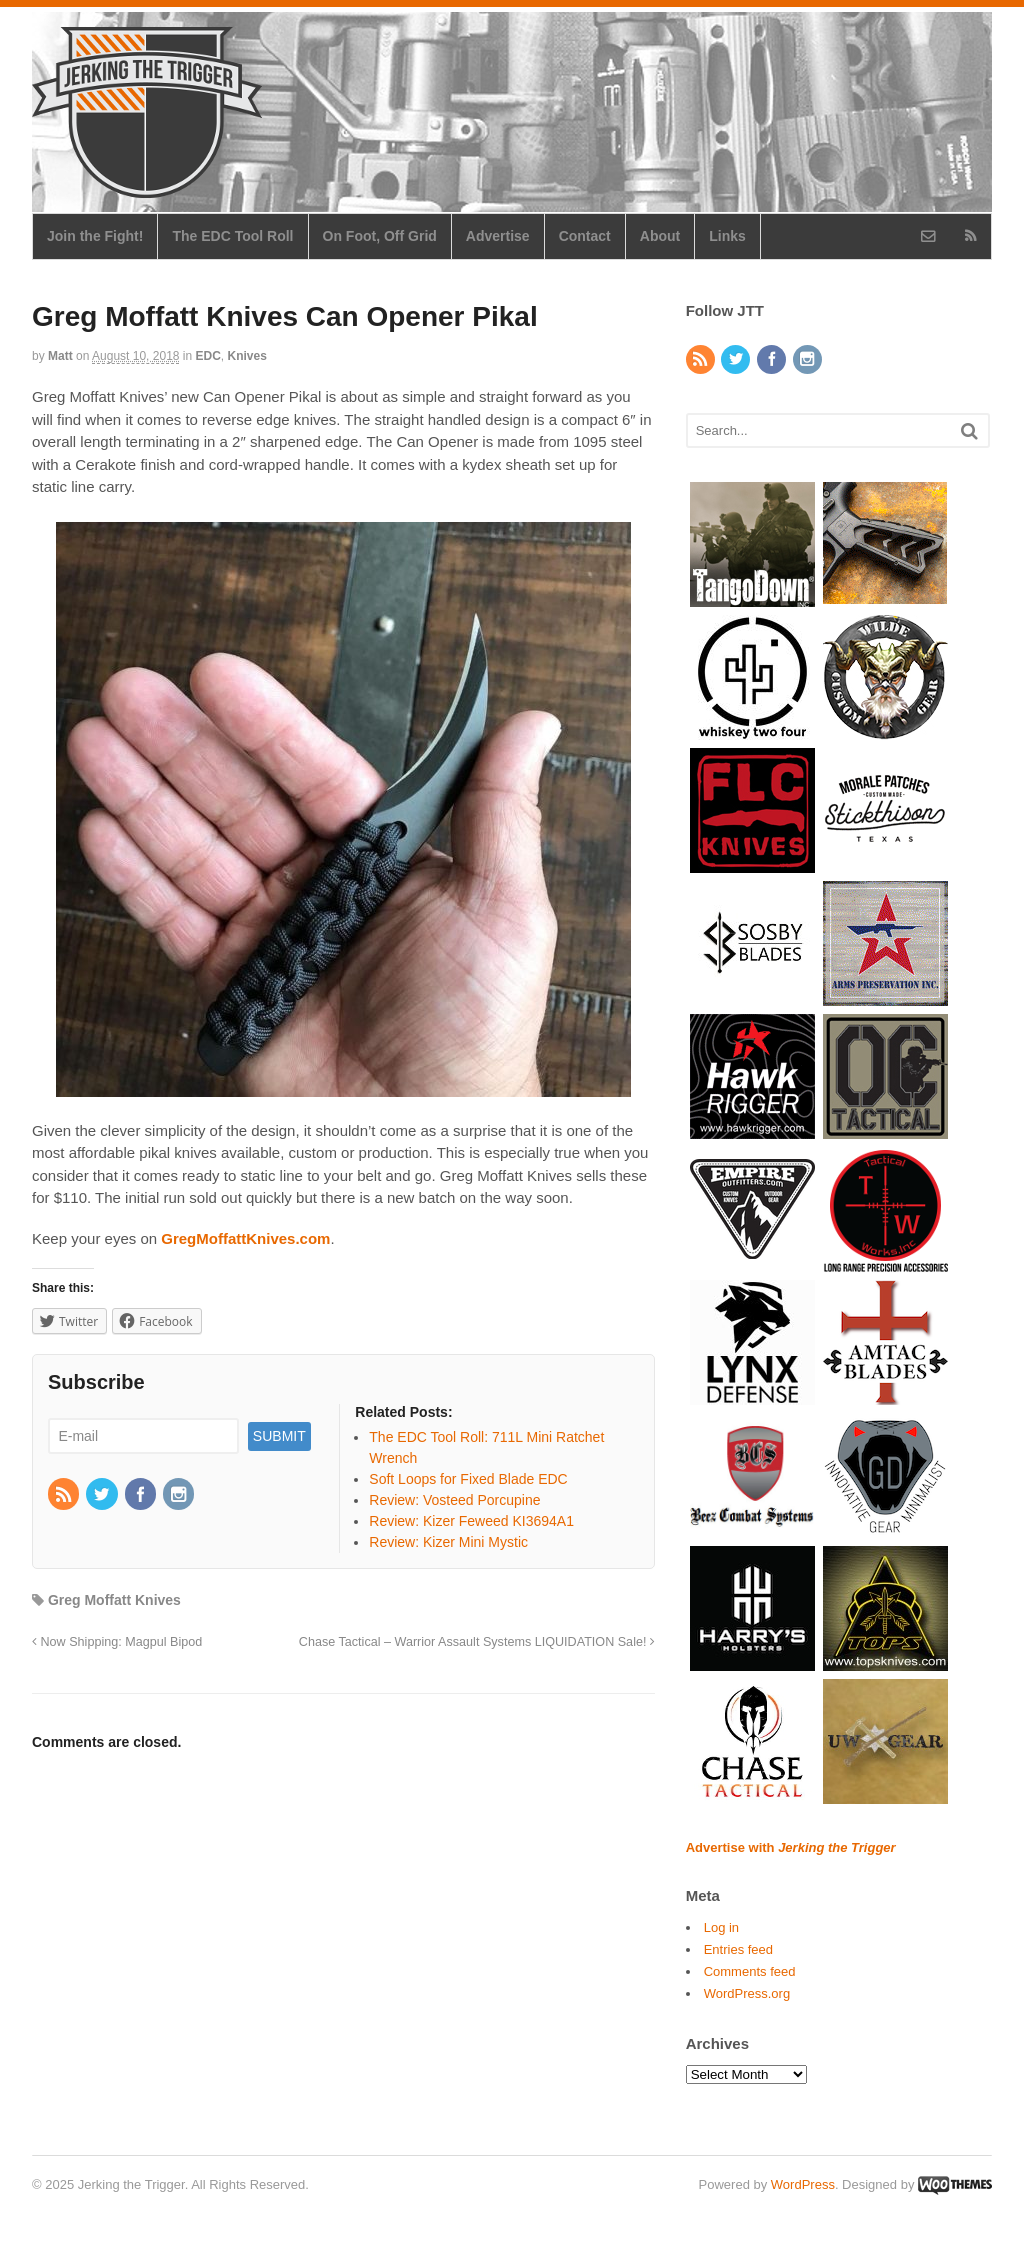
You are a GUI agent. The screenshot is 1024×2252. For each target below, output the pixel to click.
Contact (585, 236)
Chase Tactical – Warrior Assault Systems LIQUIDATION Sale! (477, 1642)
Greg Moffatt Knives (114, 1600)
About (660, 236)
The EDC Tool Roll (232, 236)
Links (727, 236)
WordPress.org (747, 1993)
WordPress (803, 2184)
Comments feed (750, 1971)
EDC (208, 356)
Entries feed (738, 1949)
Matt (60, 356)
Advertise (498, 236)
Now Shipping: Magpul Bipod (117, 1642)
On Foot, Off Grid (380, 236)
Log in (721, 1927)
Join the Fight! (95, 236)
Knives (247, 356)
